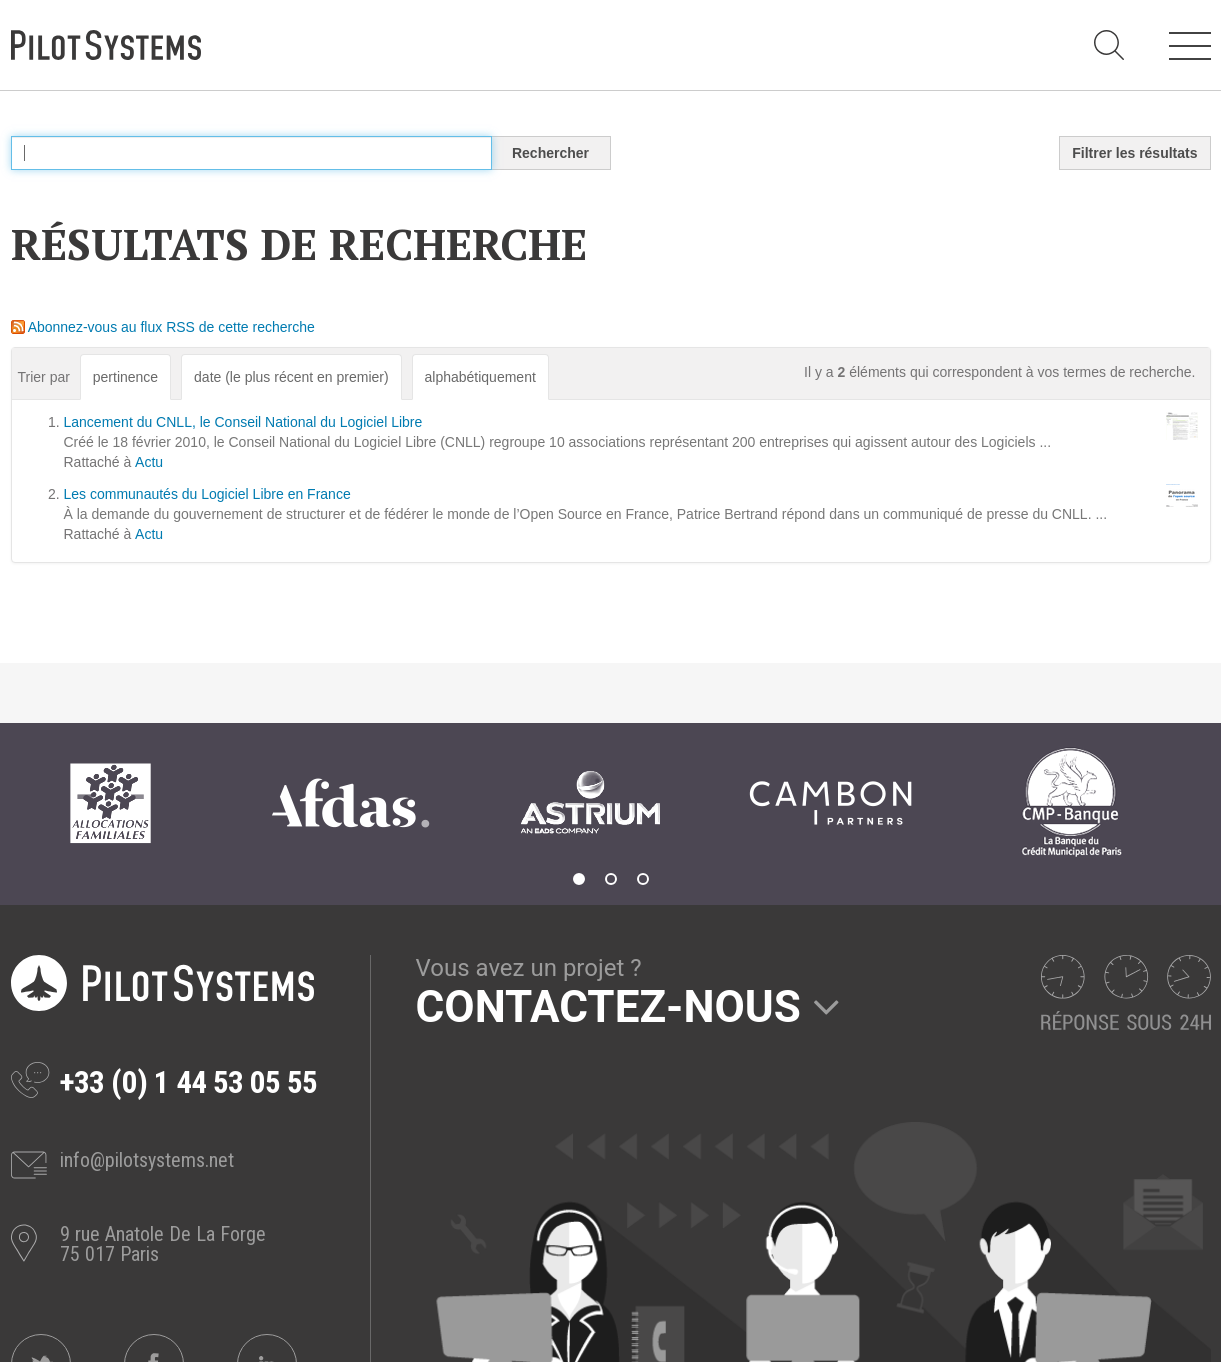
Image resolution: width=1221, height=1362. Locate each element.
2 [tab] (611, 879)
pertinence (125, 377)
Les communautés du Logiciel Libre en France (207, 494)
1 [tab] (579, 879)
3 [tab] (643, 879)
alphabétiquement (480, 377)
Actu (149, 462)
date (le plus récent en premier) (291, 377)
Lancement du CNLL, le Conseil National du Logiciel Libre (243, 422)
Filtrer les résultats (1134, 153)
